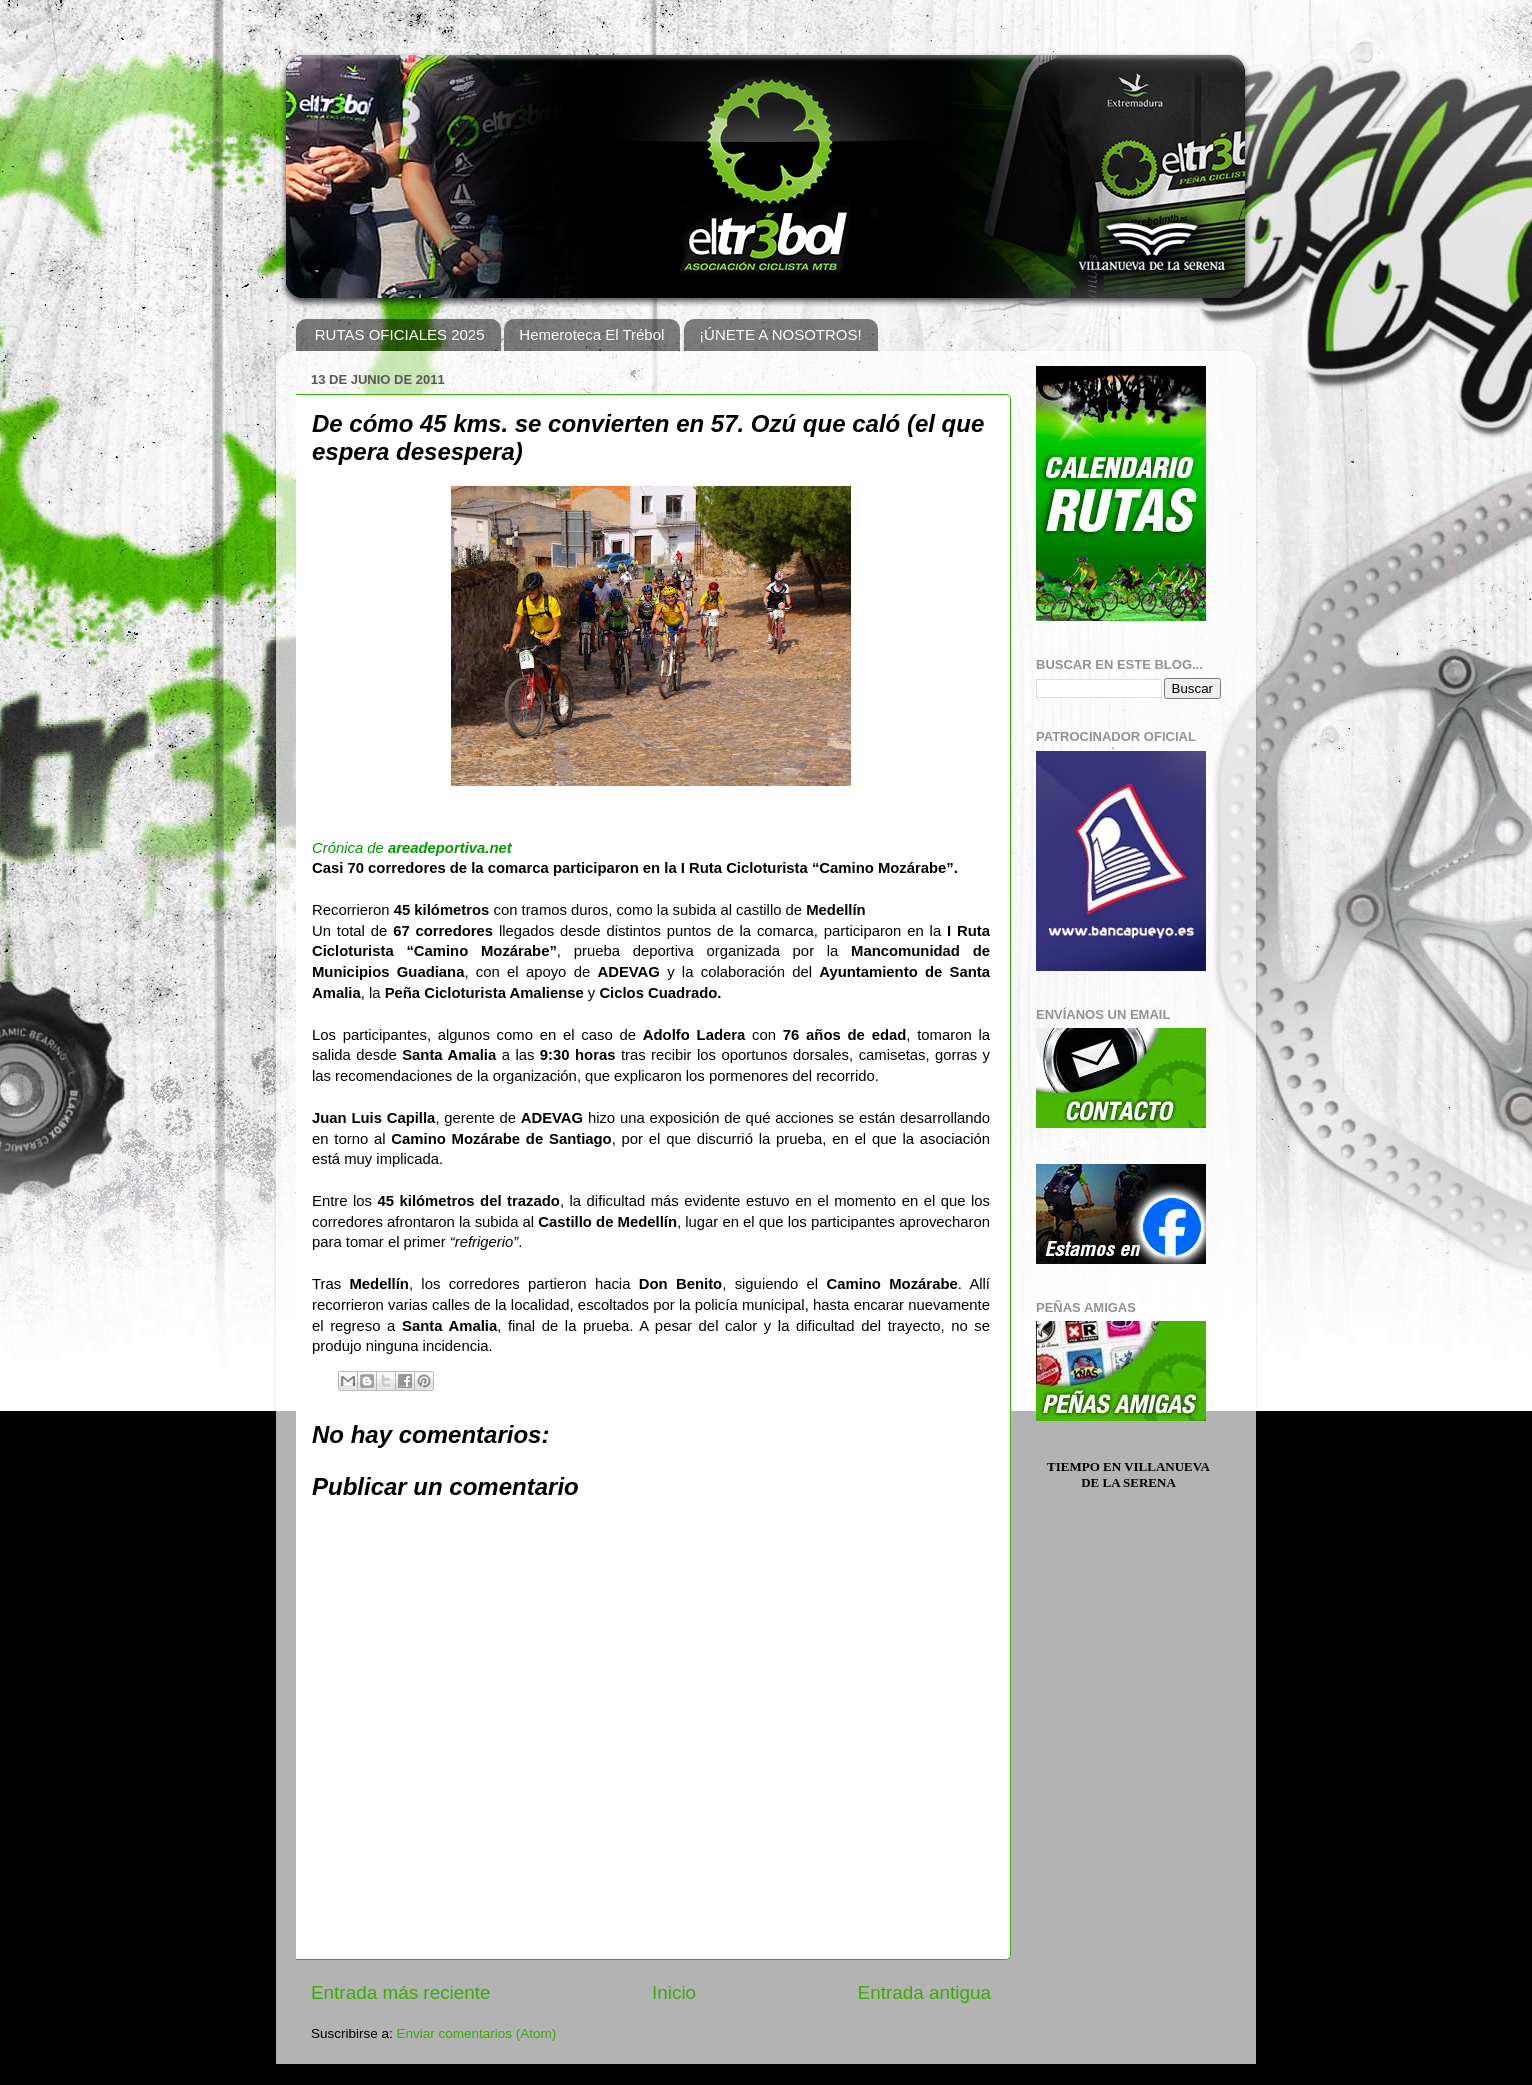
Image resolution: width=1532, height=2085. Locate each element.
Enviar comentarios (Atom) (477, 2033)
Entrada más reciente (401, 1992)
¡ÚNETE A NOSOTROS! (780, 334)
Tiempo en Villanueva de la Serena (1128, 1474)
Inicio (674, 1992)
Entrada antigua (924, 1992)
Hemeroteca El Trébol (591, 334)
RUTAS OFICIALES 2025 (400, 334)
